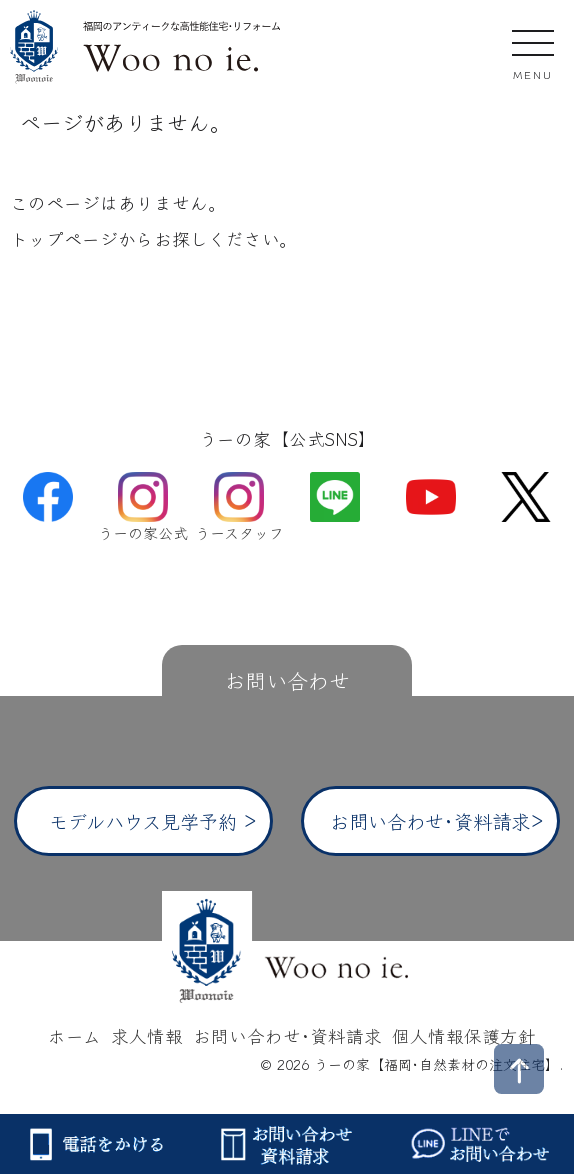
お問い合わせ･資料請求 (430, 821)
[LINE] (335, 494)
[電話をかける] (95, 1144)
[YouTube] (431, 494)
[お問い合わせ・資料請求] (286, 1144)
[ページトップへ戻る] (519, 1069)
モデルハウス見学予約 (143, 821)
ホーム (74, 1035)
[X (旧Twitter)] (526, 494)
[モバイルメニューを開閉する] (533, 51)
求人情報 (147, 1035)
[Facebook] (48, 494)
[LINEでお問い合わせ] (478, 1144)
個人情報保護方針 (464, 1035)
